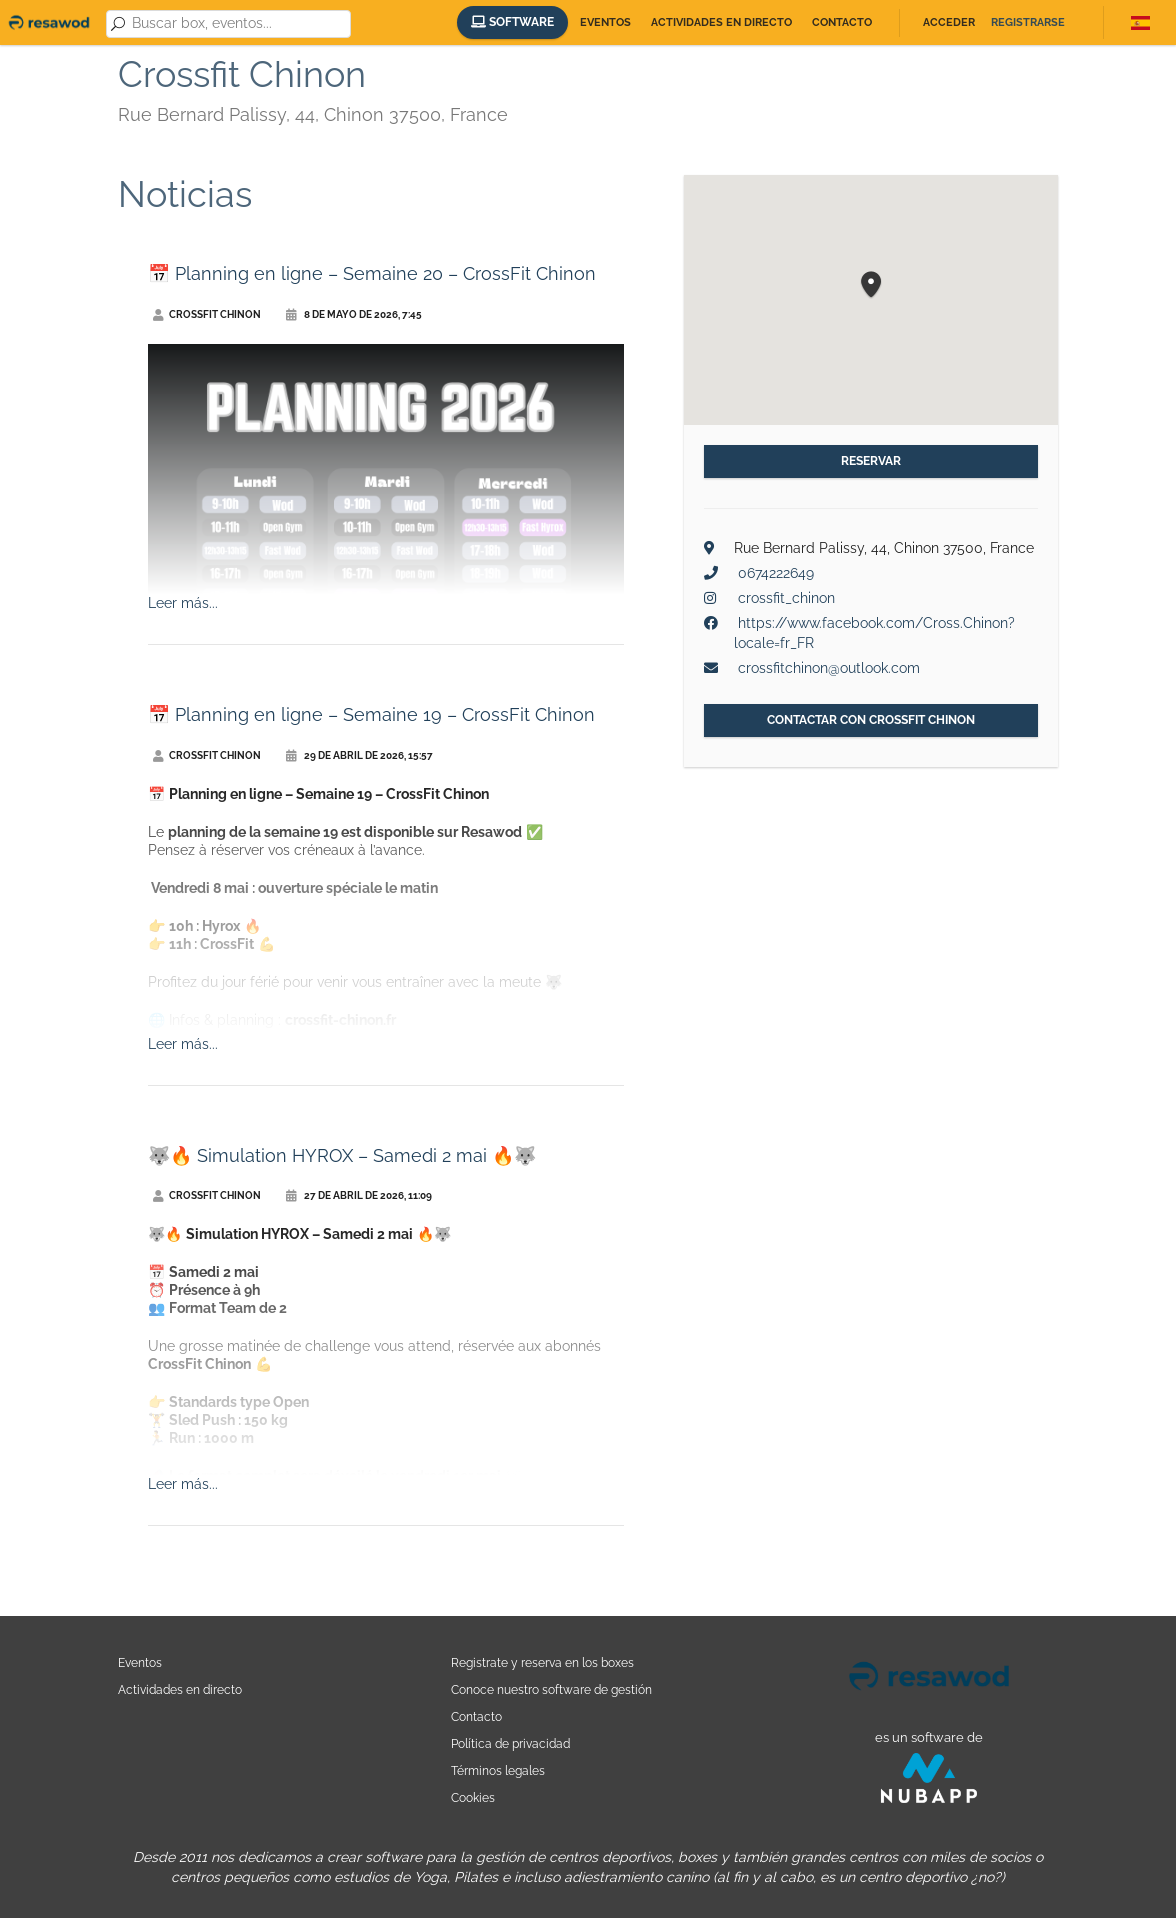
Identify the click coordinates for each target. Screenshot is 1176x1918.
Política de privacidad (510, 1743)
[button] (871, 285)
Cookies (473, 1797)
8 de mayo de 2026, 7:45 (354, 314)
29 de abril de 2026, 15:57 (359, 755)
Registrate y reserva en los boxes (542, 1662)
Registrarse (1028, 22)
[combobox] (237, 24)
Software (512, 22)
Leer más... (183, 603)
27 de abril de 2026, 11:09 (359, 1195)
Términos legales (498, 1770)
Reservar (871, 461)
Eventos (605, 22)
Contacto (842, 22)
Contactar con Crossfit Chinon (871, 720)
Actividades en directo (721, 22)
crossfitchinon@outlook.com (829, 668)
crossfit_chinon (786, 598)
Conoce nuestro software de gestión (551, 1689)
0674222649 (776, 573)
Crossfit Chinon (207, 314)
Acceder (949, 22)
